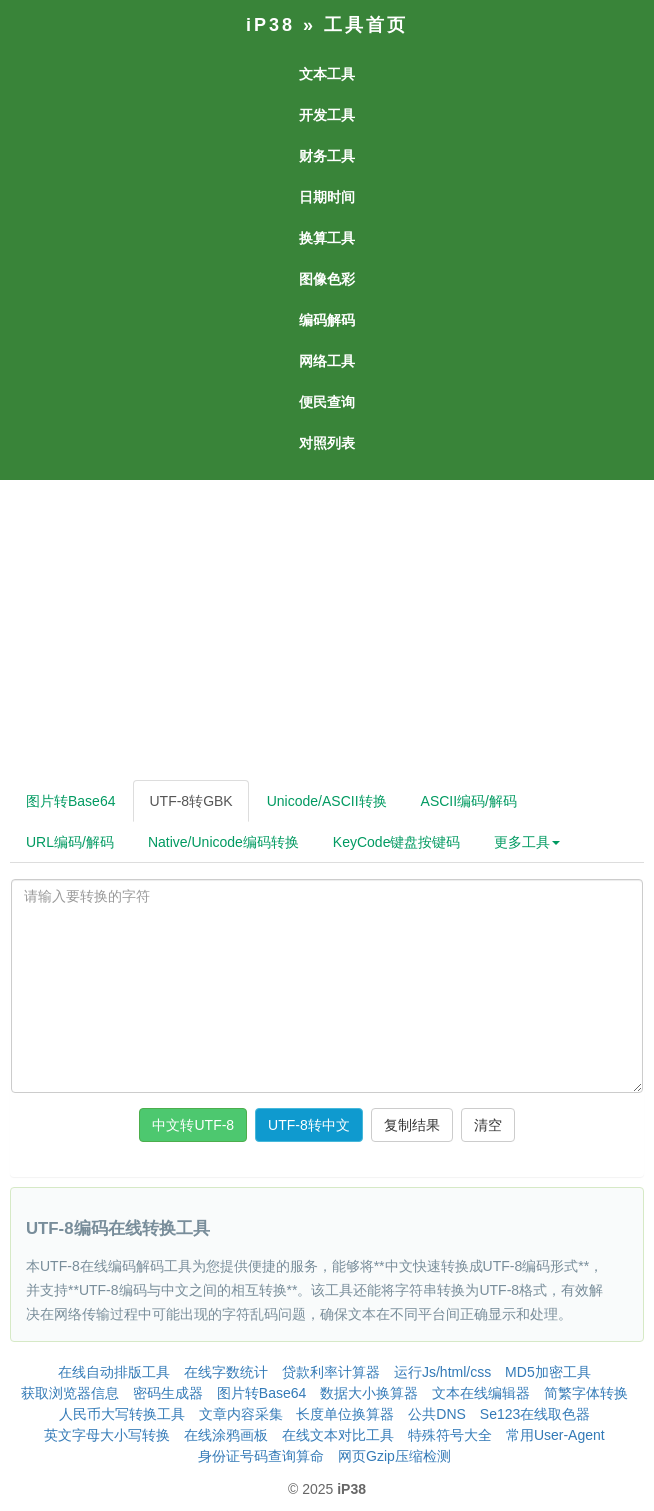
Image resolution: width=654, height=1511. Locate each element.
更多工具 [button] (527, 842)
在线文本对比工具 (338, 1435)
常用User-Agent (555, 1435)
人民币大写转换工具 (122, 1414)
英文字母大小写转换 (107, 1435)
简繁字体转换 (586, 1393)
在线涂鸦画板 (226, 1435)
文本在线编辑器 (481, 1393)
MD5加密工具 (548, 1372)
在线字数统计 (226, 1372)
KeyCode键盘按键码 (397, 842)
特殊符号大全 (450, 1435)
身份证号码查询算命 (261, 1456)
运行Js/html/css (442, 1372)
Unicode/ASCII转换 (327, 801)
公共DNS (437, 1414)
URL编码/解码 (70, 842)
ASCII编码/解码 (469, 801)
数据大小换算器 (369, 1393)
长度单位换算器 (345, 1414)
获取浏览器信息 (70, 1393)
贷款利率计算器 (331, 1372)
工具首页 (366, 25)
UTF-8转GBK (190, 801)
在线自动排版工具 (114, 1372)
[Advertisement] (325, 630)
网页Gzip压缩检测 (394, 1456)
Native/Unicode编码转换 (223, 842)
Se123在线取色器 (535, 1414)
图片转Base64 (70, 801)
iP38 (270, 25)
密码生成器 (168, 1393)
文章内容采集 (241, 1414)
